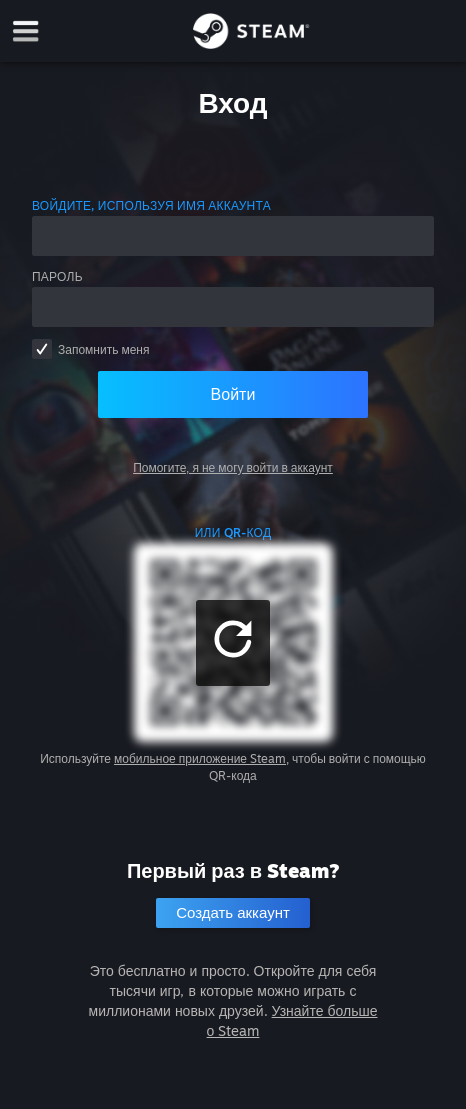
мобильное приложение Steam (200, 758)
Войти (233, 394)
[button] (233, 643)
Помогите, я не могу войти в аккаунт (233, 467)
